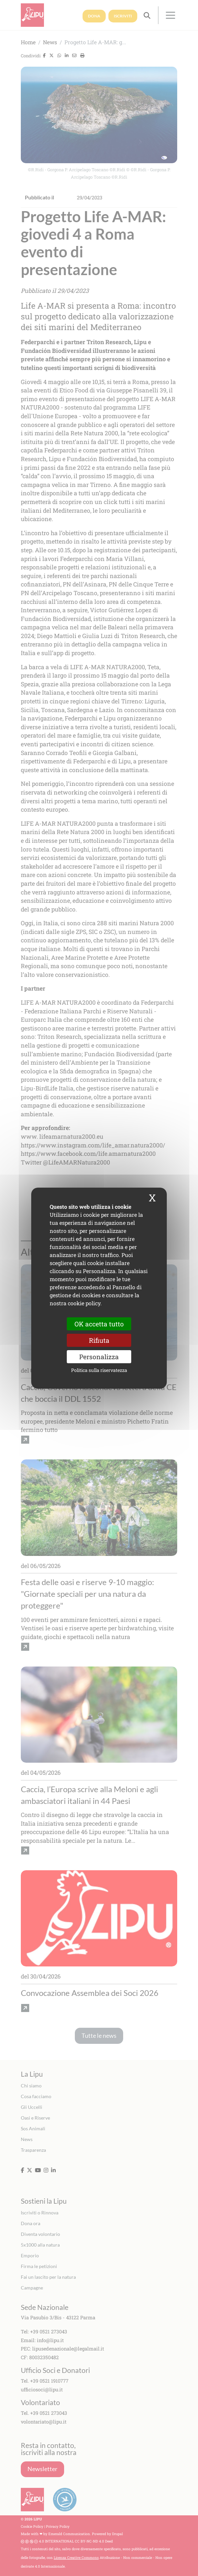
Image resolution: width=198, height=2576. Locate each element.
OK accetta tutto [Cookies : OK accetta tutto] (99, 1323)
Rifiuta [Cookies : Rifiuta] (99, 1340)
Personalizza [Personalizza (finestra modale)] (99, 1357)
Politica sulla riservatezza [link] (99, 1370)
